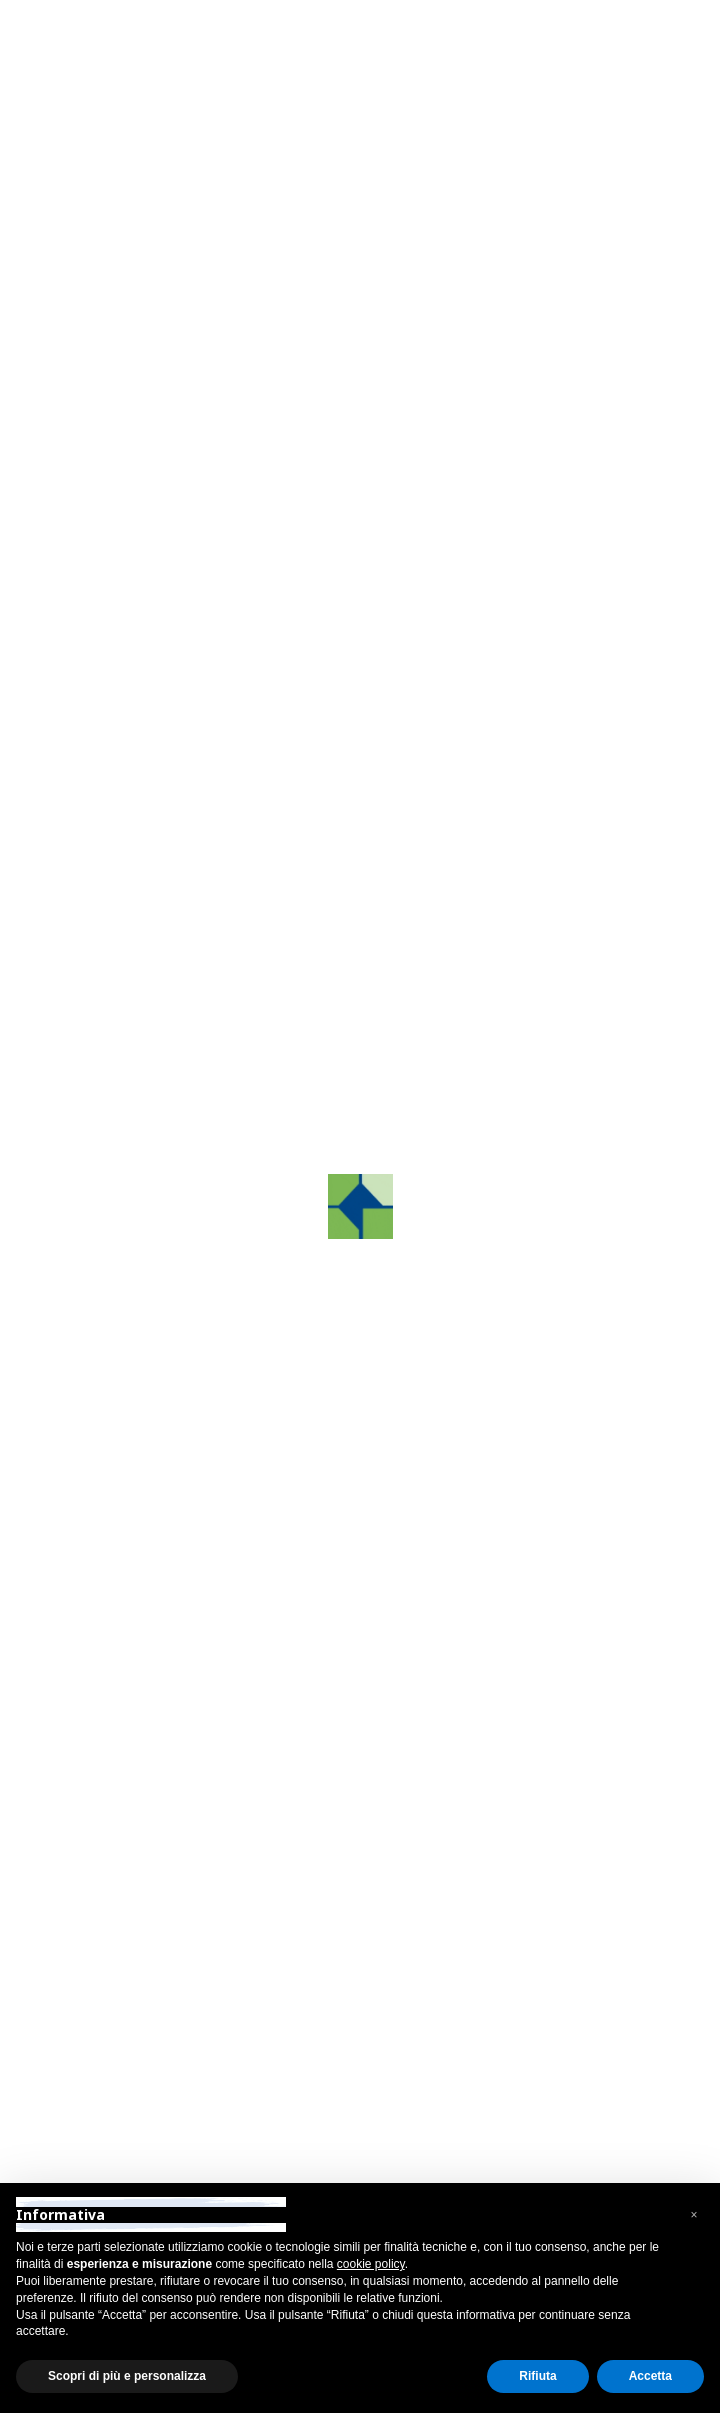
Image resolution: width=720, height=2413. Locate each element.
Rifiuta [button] (537, 2376)
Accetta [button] (650, 2376)
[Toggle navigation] (618, 73)
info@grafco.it (157, 1627)
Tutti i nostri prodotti (167, 871)
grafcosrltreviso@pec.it (189, 1653)
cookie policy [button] (371, 2264)
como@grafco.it (164, 1871)
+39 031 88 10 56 (174, 1818)
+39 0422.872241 (170, 1574)
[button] (106, 545)
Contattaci (162, 1078)
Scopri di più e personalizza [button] (127, 2376)
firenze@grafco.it (168, 2072)
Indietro (135, 146)
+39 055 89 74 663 (175, 2020)
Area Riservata (149, 19)
